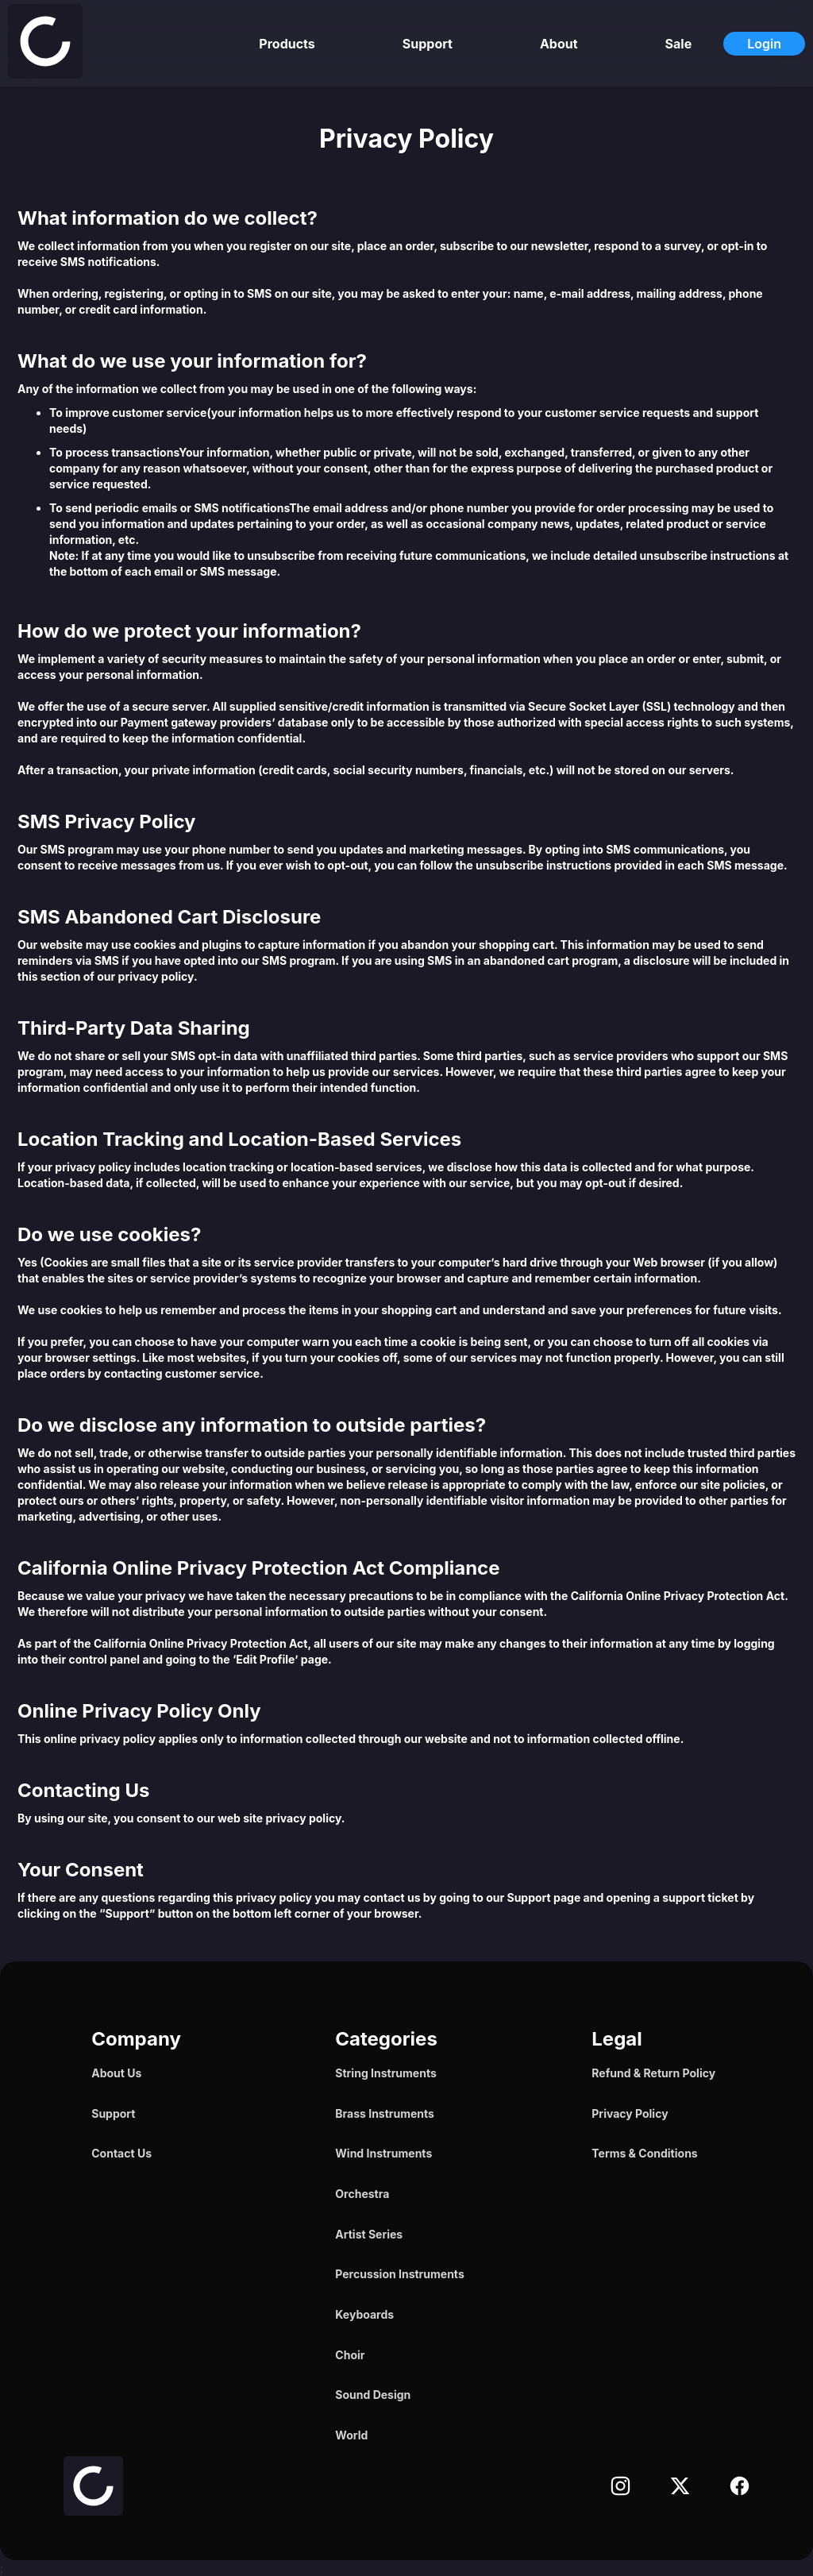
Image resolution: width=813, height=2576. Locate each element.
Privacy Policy (629, 2113)
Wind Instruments (383, 2153)
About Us (116, 2073)
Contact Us (121, 2153)
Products (286, 44)
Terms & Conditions (644, 2153)
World (351, 2435)
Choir (349, 2355)
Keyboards (364, 2314)
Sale (678, 44)
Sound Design (372, 2394)
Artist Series (369, 2234)
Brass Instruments (384, 2113)
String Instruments (385, 2073)
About (559, 44)
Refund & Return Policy (653, 2073)
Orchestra (362, 2193)
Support (428, 44)
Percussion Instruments (399, 2274)
